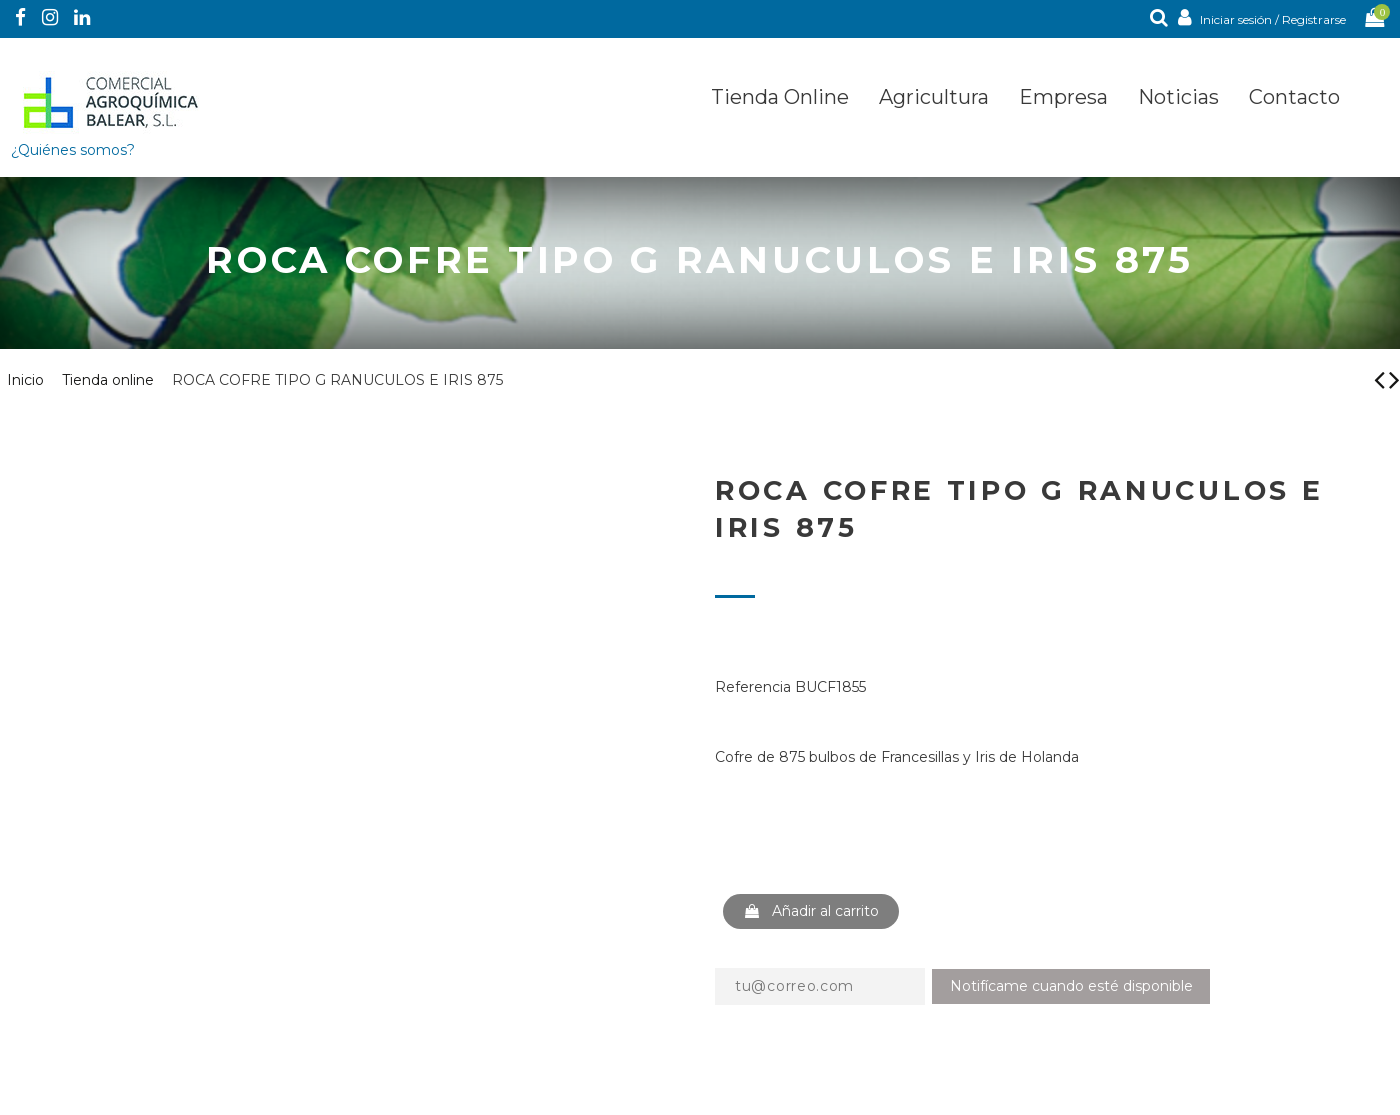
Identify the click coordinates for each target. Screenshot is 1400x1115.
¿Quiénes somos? (73, 150)
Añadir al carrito (811, 911)
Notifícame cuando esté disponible (1071, 986)
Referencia (753, 687)
